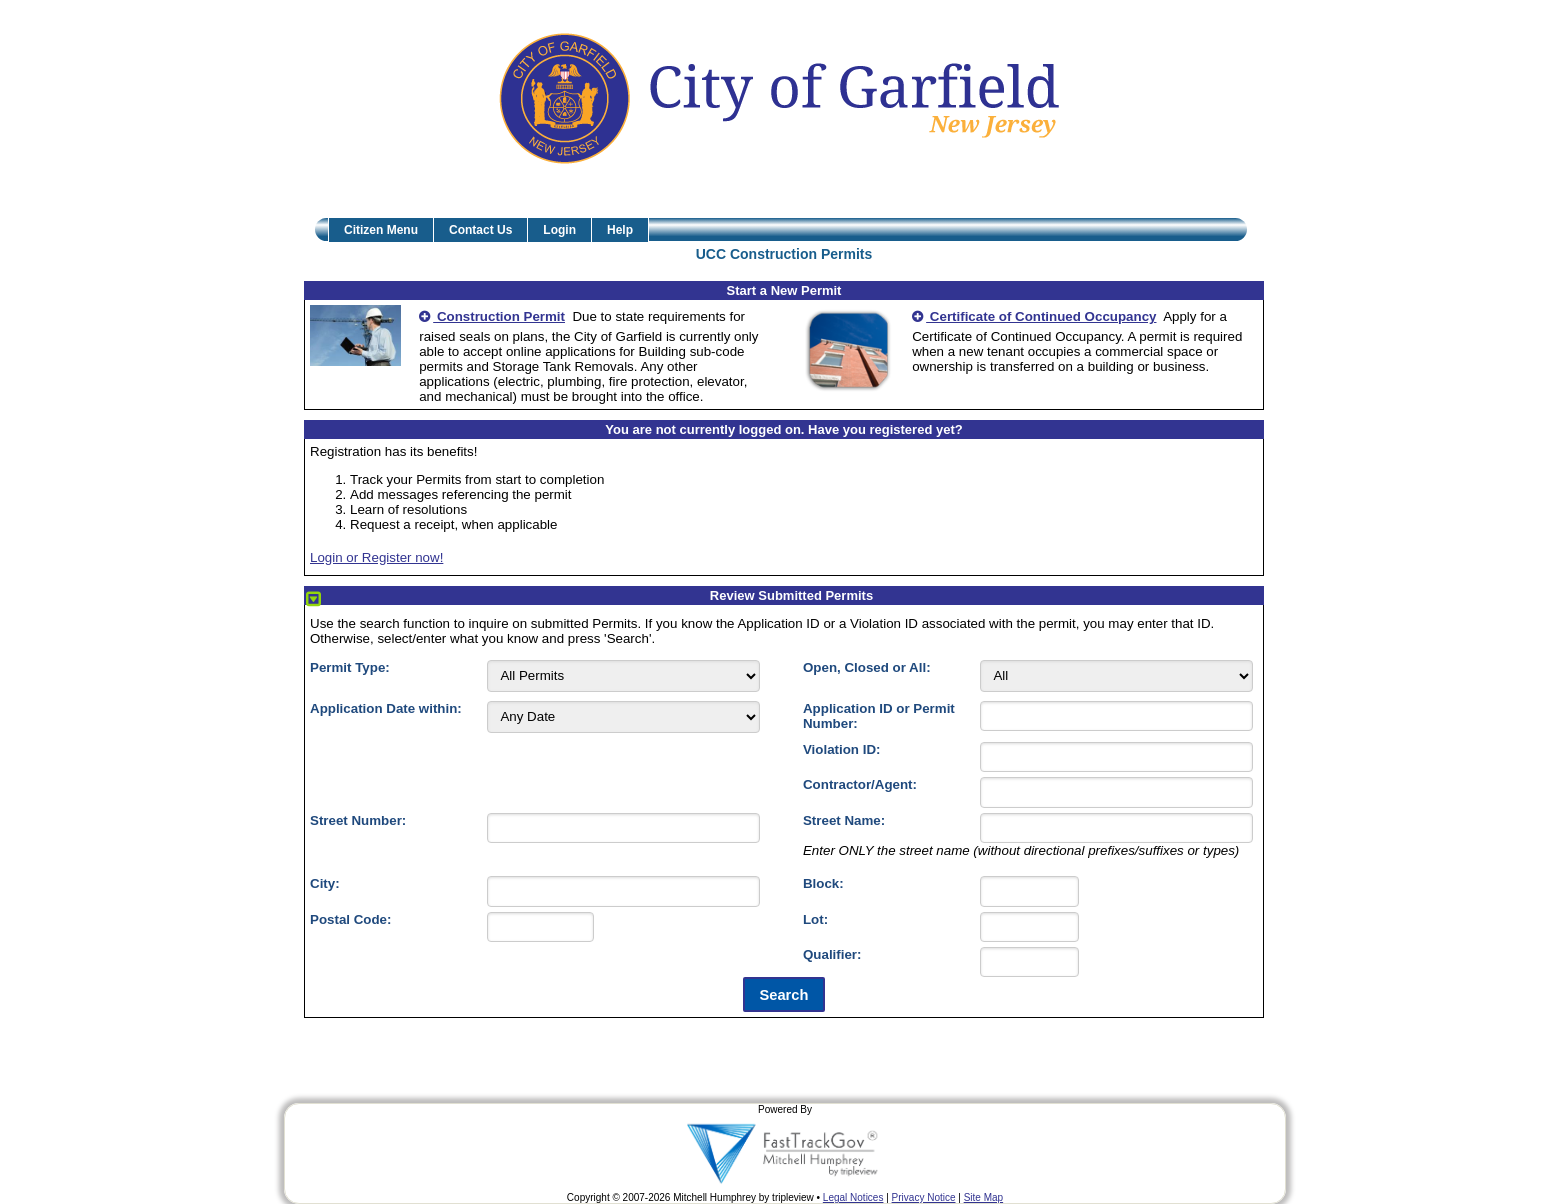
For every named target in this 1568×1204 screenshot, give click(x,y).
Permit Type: (350, 667)
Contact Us (480, 230)
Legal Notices (853, 1197)
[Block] (1029, 891)
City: (325, 883)
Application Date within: (386, 708)
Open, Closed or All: (867, 667)
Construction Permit (492, 316)
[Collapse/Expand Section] (313, 600)
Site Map (983, 1197)
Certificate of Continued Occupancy (1034, 316)
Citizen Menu (381, 230)
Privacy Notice (924, 1197)
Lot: (815, 919)
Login (559, 230)
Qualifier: (832, 954)
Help (620, 230)
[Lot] (1029, 927)
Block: (823, 883)
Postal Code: (350, 919)
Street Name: (844, 820)
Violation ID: (842, 749)
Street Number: (358, 820)
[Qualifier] (1029, 962)
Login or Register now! (376, 557)
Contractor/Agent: (860, 784)
